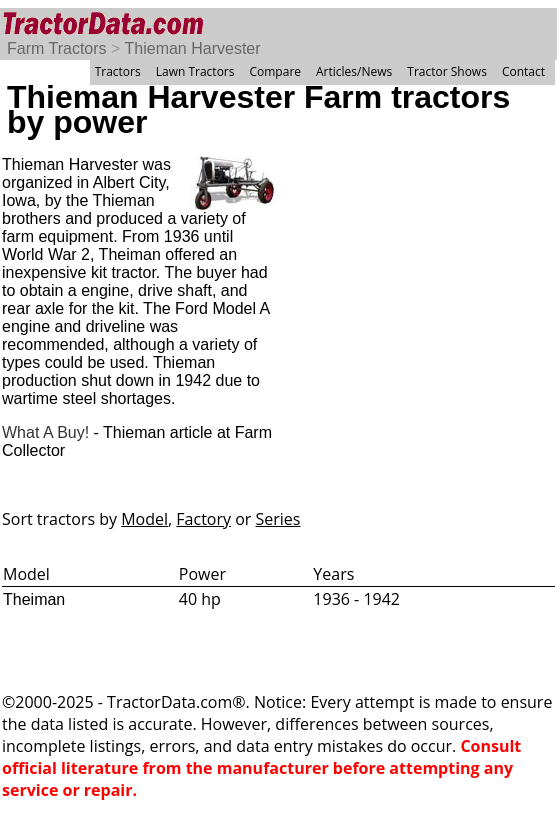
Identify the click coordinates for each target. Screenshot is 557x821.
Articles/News (354, 71)
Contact (523, 71)
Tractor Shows (447, 71)
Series (278, 519)
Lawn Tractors (195, 71)
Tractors (118, 71)
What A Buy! (45, 432)
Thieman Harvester (193, 48)
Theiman (34, 599)
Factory (203, 519)
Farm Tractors (57, 48)
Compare (275, 71)
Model (144, 519)
